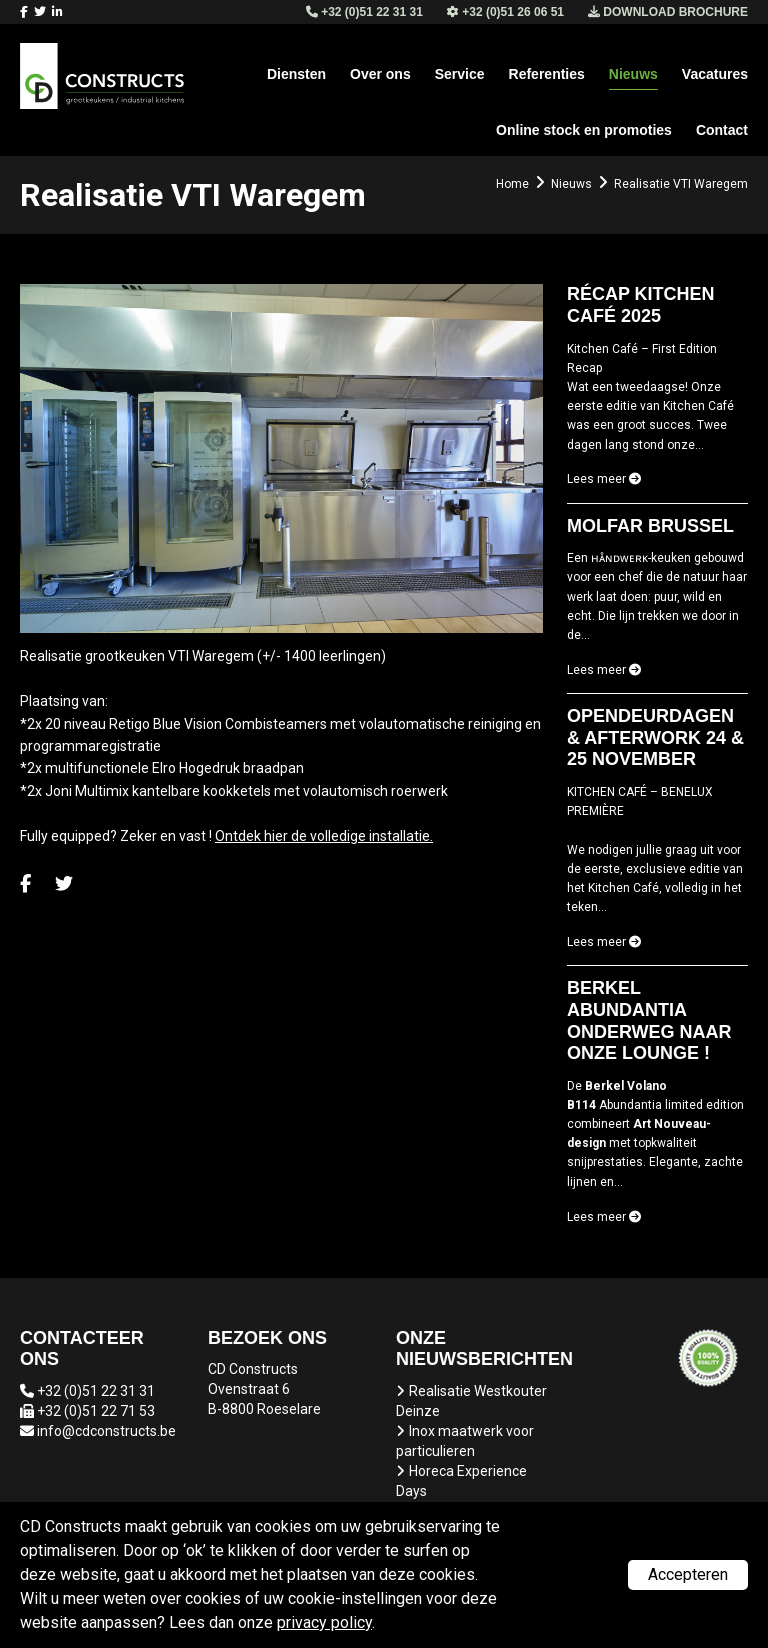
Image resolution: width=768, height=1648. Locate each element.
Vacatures (715, 74)
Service (460, 74)
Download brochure (668, 12)
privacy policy (324, 1622)
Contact (722, 130)
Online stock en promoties (584, 130)
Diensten (296, 74)
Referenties (547, 74)
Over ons (380, 74)
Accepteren (688, 1574)
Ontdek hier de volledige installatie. (324, 836)
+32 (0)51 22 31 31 (96, 1391)
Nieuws (633, 74)
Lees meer (604, 479)
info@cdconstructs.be (106, 1431)
